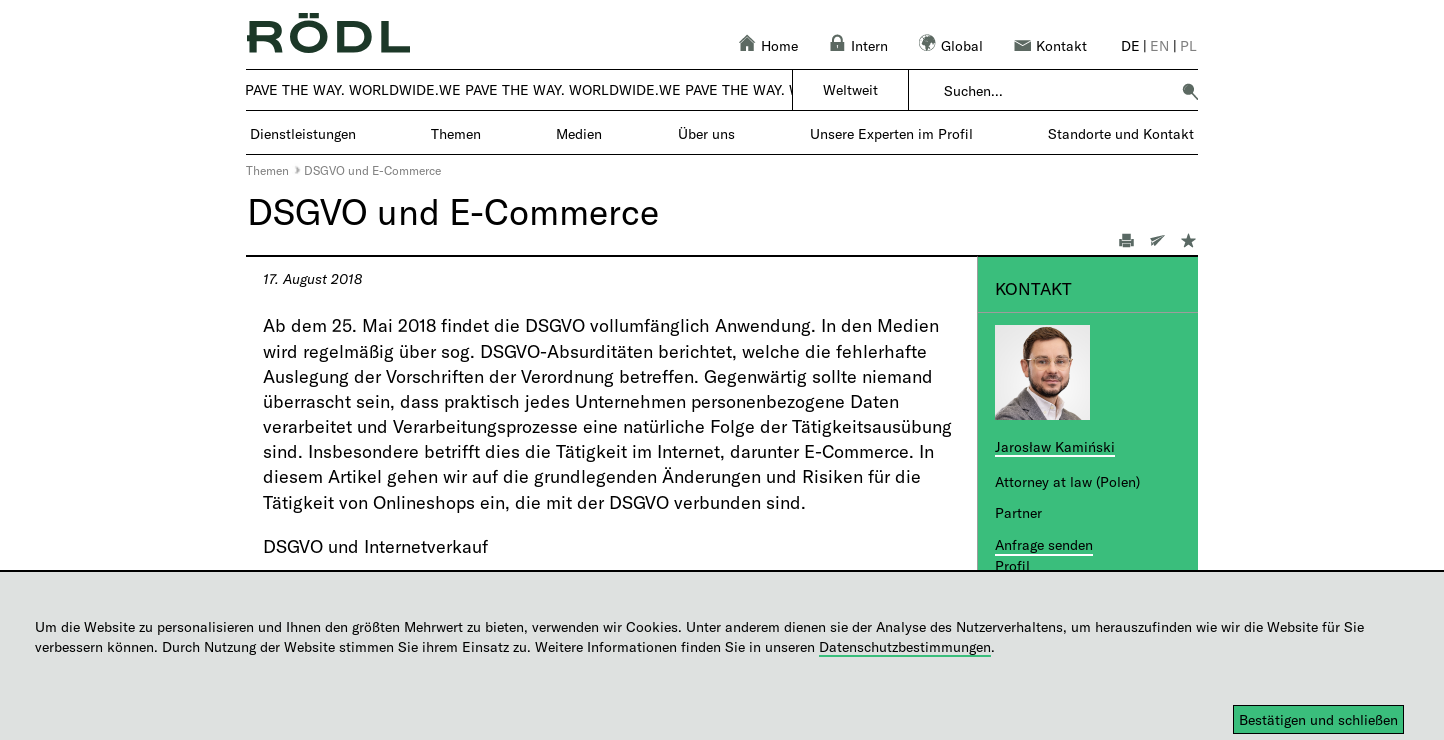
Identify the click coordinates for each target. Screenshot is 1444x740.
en (1159, 45)
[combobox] (1056, 91)
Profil (1012, 565)
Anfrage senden (1044, 544)
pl (1188, 45)
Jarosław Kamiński (1055, 446)
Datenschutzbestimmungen (905, 646)
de (1130, 45)
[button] (1190, 91)
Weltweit (850, 89)
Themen (267, 170)
